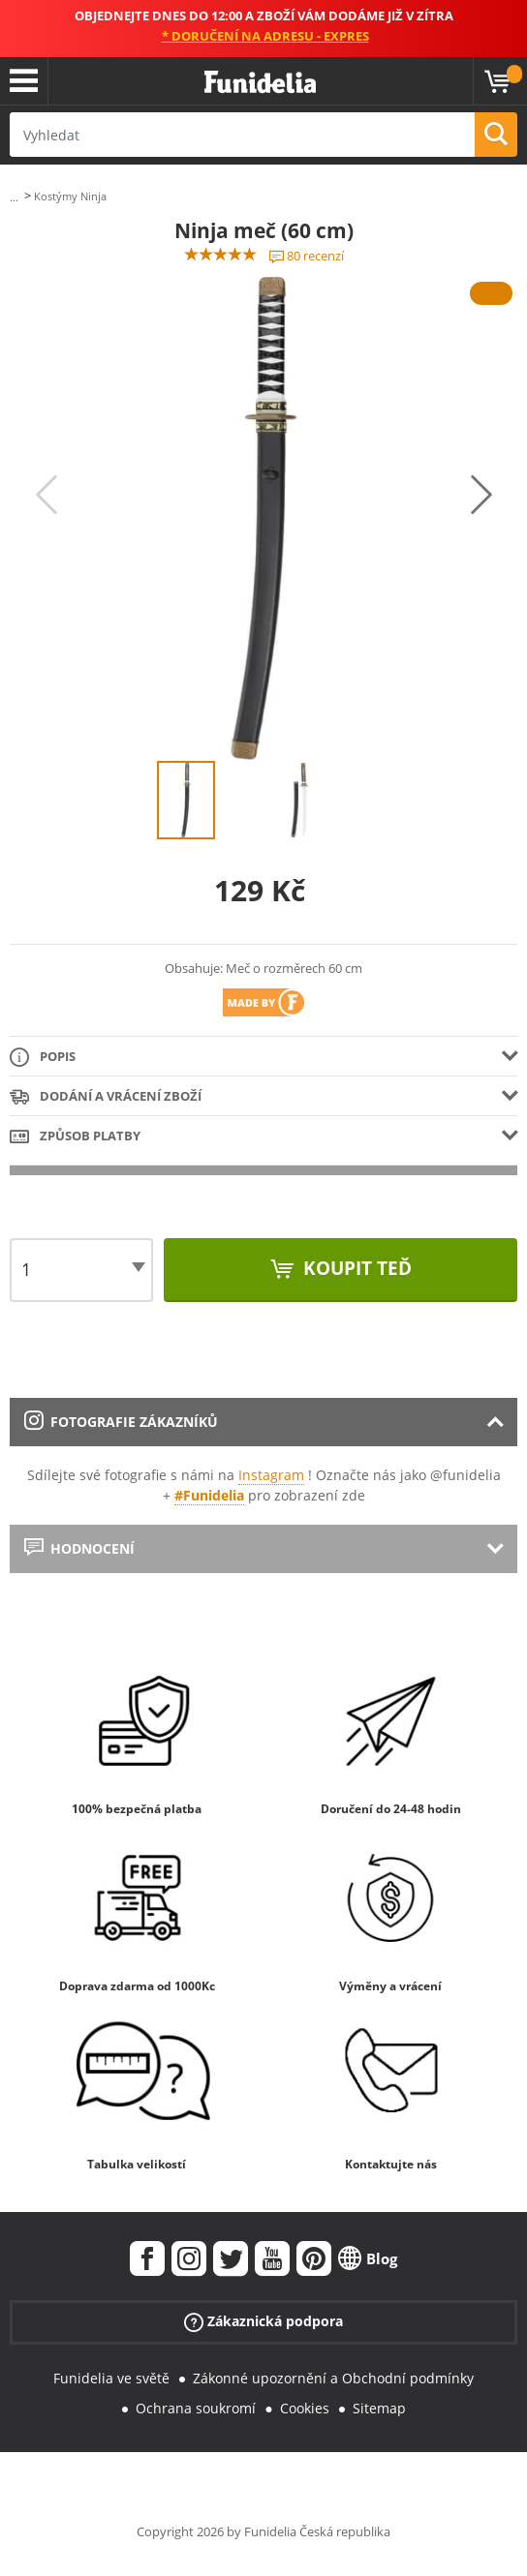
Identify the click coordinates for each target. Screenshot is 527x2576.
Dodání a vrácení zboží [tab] (106, 1097)
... (14, 197)
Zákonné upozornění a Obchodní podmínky (333, 2378)
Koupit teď (355, 1268)
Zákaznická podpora (263, 2322)
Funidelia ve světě (111, 2378)
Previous (46, 494)
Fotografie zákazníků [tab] (121, 1421)
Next (481, 494)
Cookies (304, 2408)
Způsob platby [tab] (75, 1137)
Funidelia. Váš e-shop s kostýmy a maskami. (260, 83)
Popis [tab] (43, 1057)
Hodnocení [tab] (79, 1548)
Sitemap (379, 2408)
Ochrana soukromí (196, 2408)
